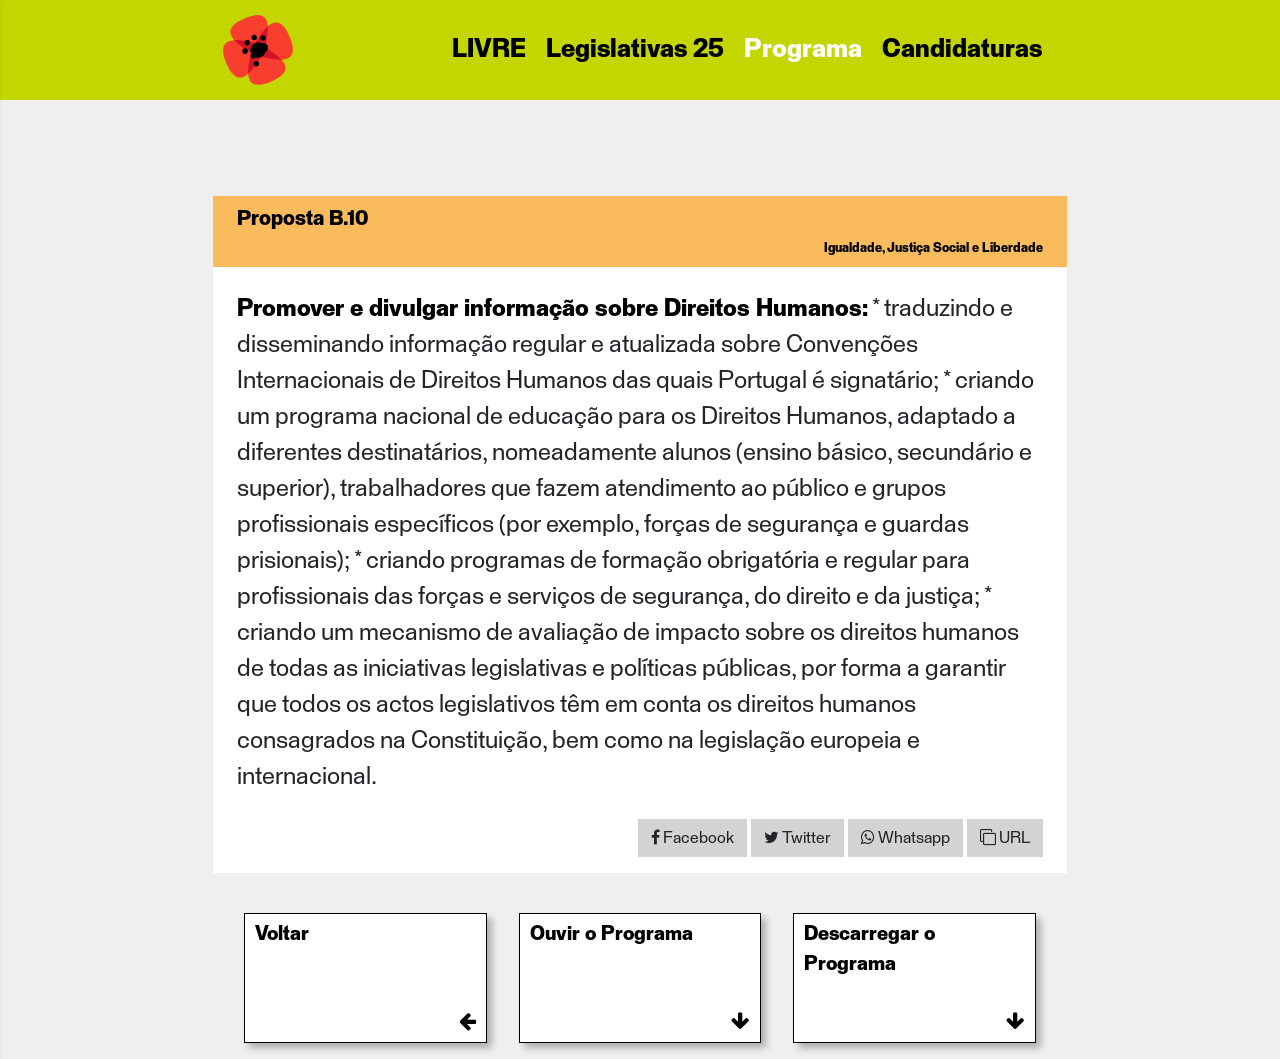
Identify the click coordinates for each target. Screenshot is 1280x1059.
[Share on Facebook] (692, 838)
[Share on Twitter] (797, 838)
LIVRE (489, 50)
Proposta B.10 (302, 219)
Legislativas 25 (635, 50)
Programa (803, 50)
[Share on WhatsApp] (905, 838)
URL (1005, 837)
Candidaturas (962, 50)
